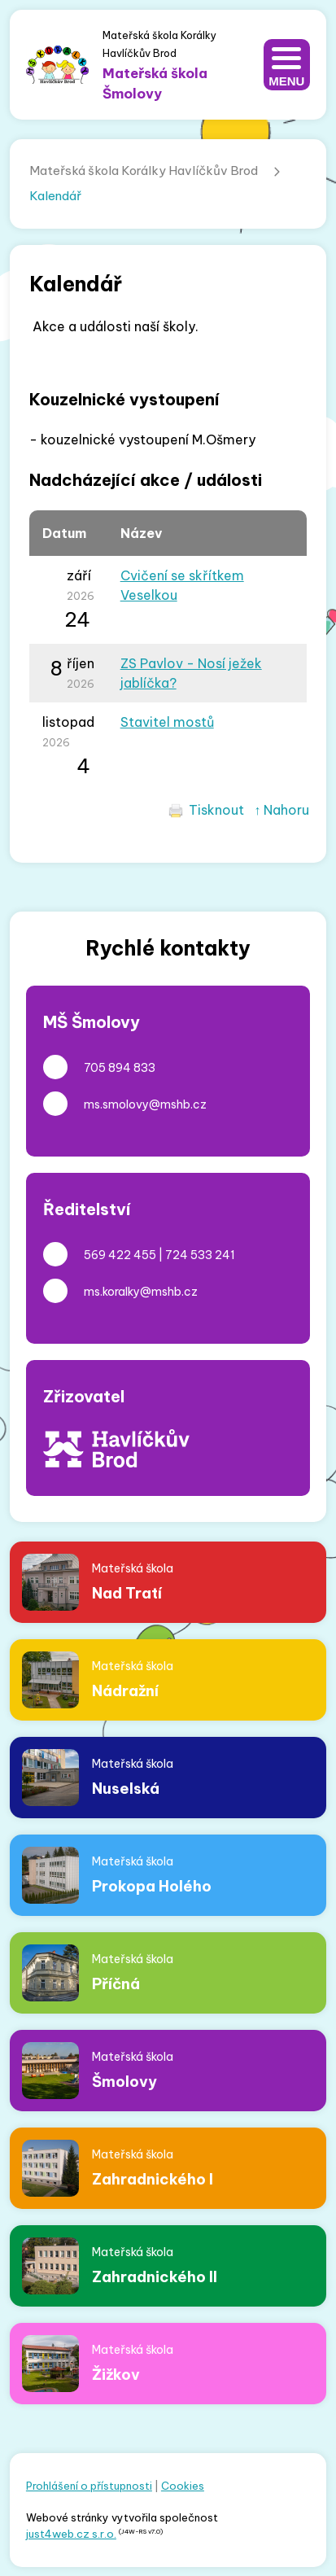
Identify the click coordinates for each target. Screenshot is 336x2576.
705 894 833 (119, 1068)
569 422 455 (120, 1255)
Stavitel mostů (167, 722)
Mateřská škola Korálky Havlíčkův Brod (143, 170)
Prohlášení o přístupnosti (89, 2485)
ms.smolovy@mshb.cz (145, 1104)
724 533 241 (200, 1255)
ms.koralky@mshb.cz (141, 1291)
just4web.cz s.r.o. (71, 2533)
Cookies (182, 2485)
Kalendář (55, 195)
